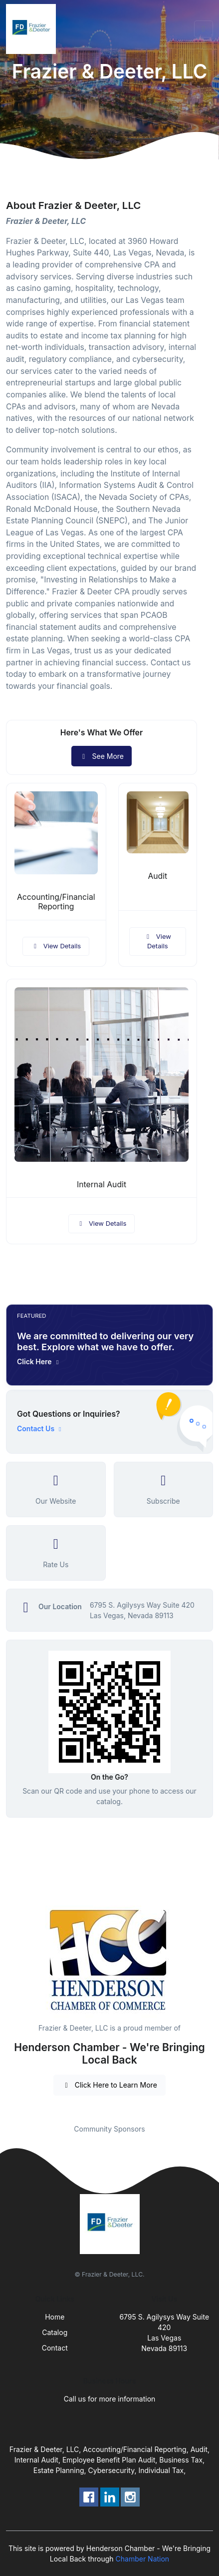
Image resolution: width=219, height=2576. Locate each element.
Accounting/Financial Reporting (56, 901)
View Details (56, 946)
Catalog (54, 2332)
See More (101, 756)
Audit (157, 876)
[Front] (33, 29)
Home (54, 2317)
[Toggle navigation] (203, 28)
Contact (55, 2348)
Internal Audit (101, 1184)
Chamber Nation (143, 2559)
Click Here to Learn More (109, 2085)
